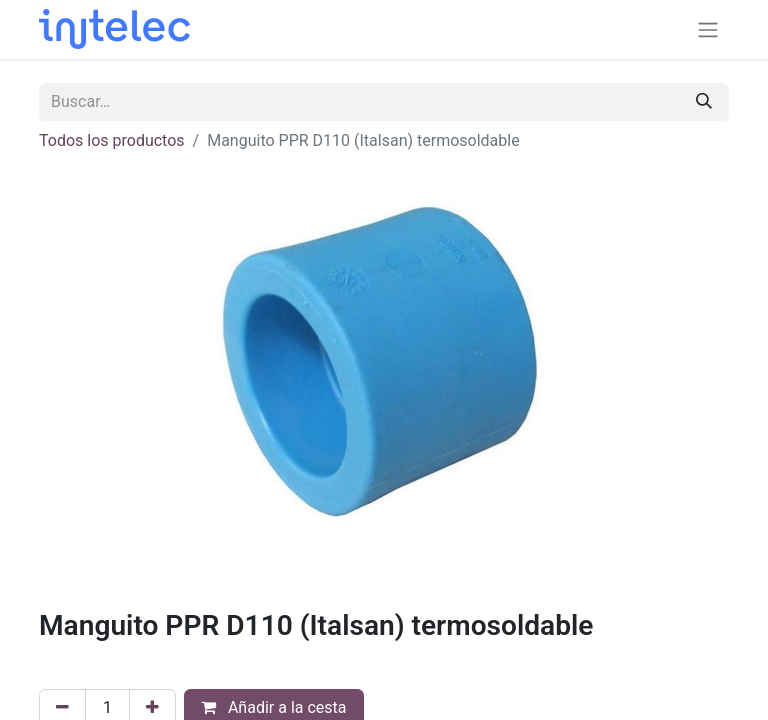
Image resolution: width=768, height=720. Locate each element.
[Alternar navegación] (708, 29)
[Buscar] (704, 102)
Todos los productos (112, 140)
